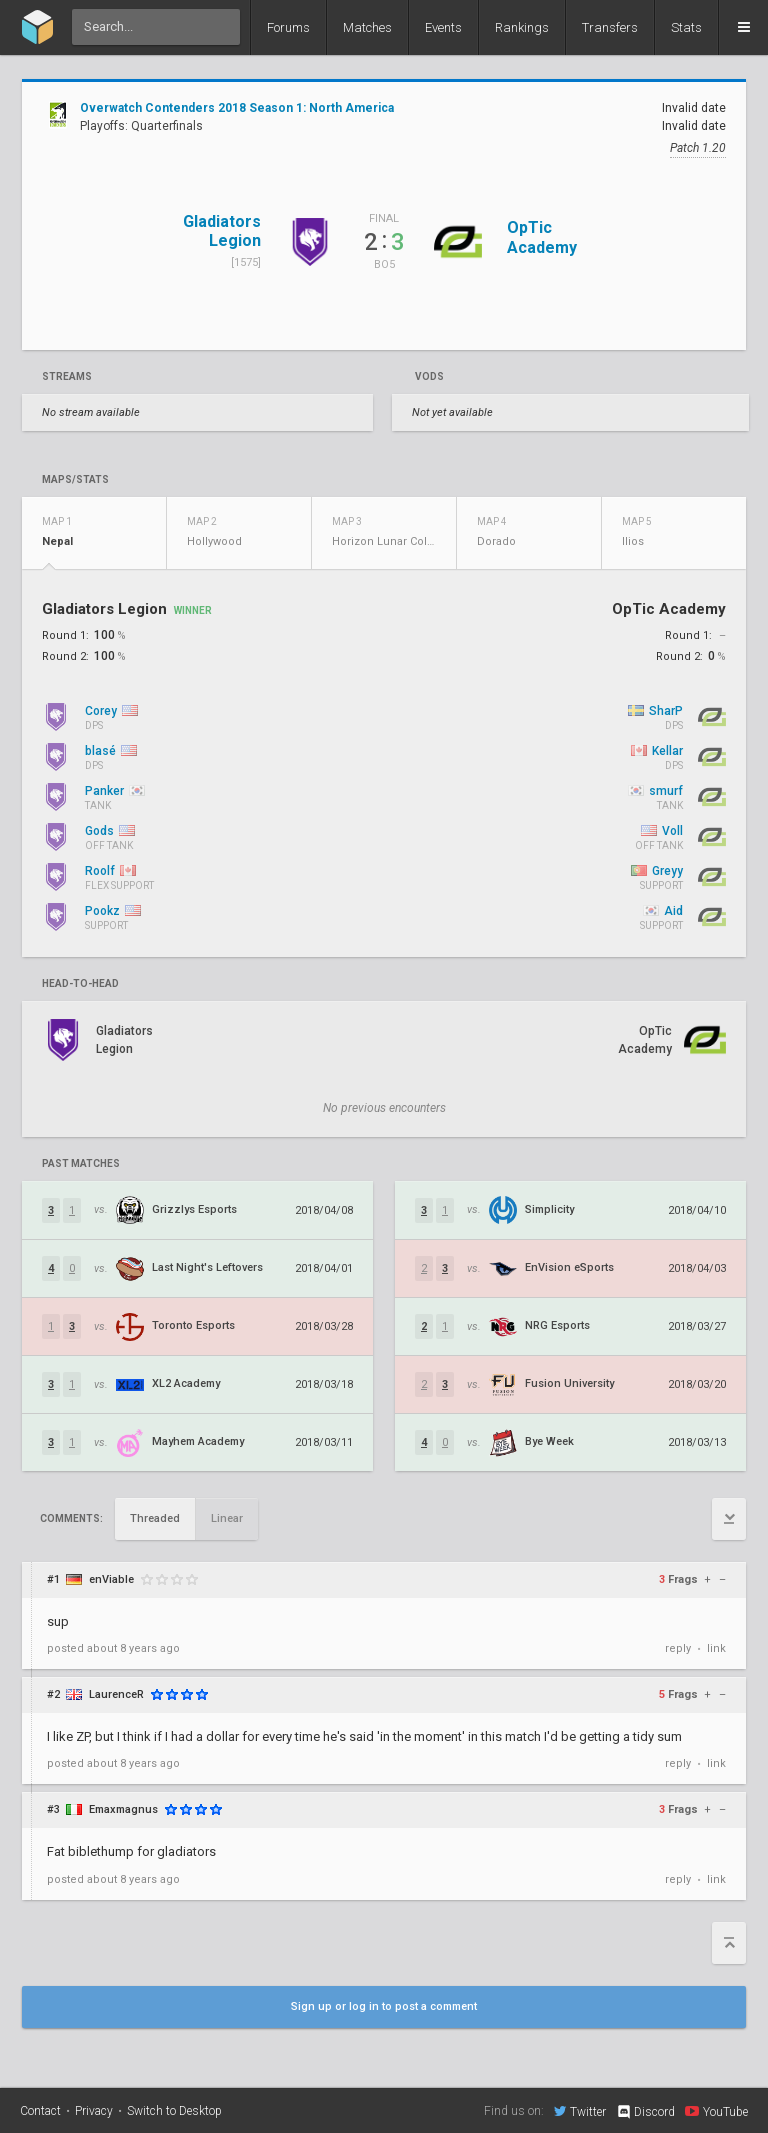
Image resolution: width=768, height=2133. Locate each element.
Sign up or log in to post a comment (384, 2006)
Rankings (522, 27)
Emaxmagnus (123, 1809)
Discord (645, 2112)
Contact (40, 2111)
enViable (111, 1579)
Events (443, 27)
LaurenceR (116, 1694)
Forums (288, 27)
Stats (686, 27)
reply (678, 1648)
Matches (367, 27)
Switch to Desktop (174, 2111)
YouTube (716, 2111)
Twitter (580, 2111)
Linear (227, 1518)
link (716, 1648)
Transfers (610, 27)
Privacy (94, 2111)
